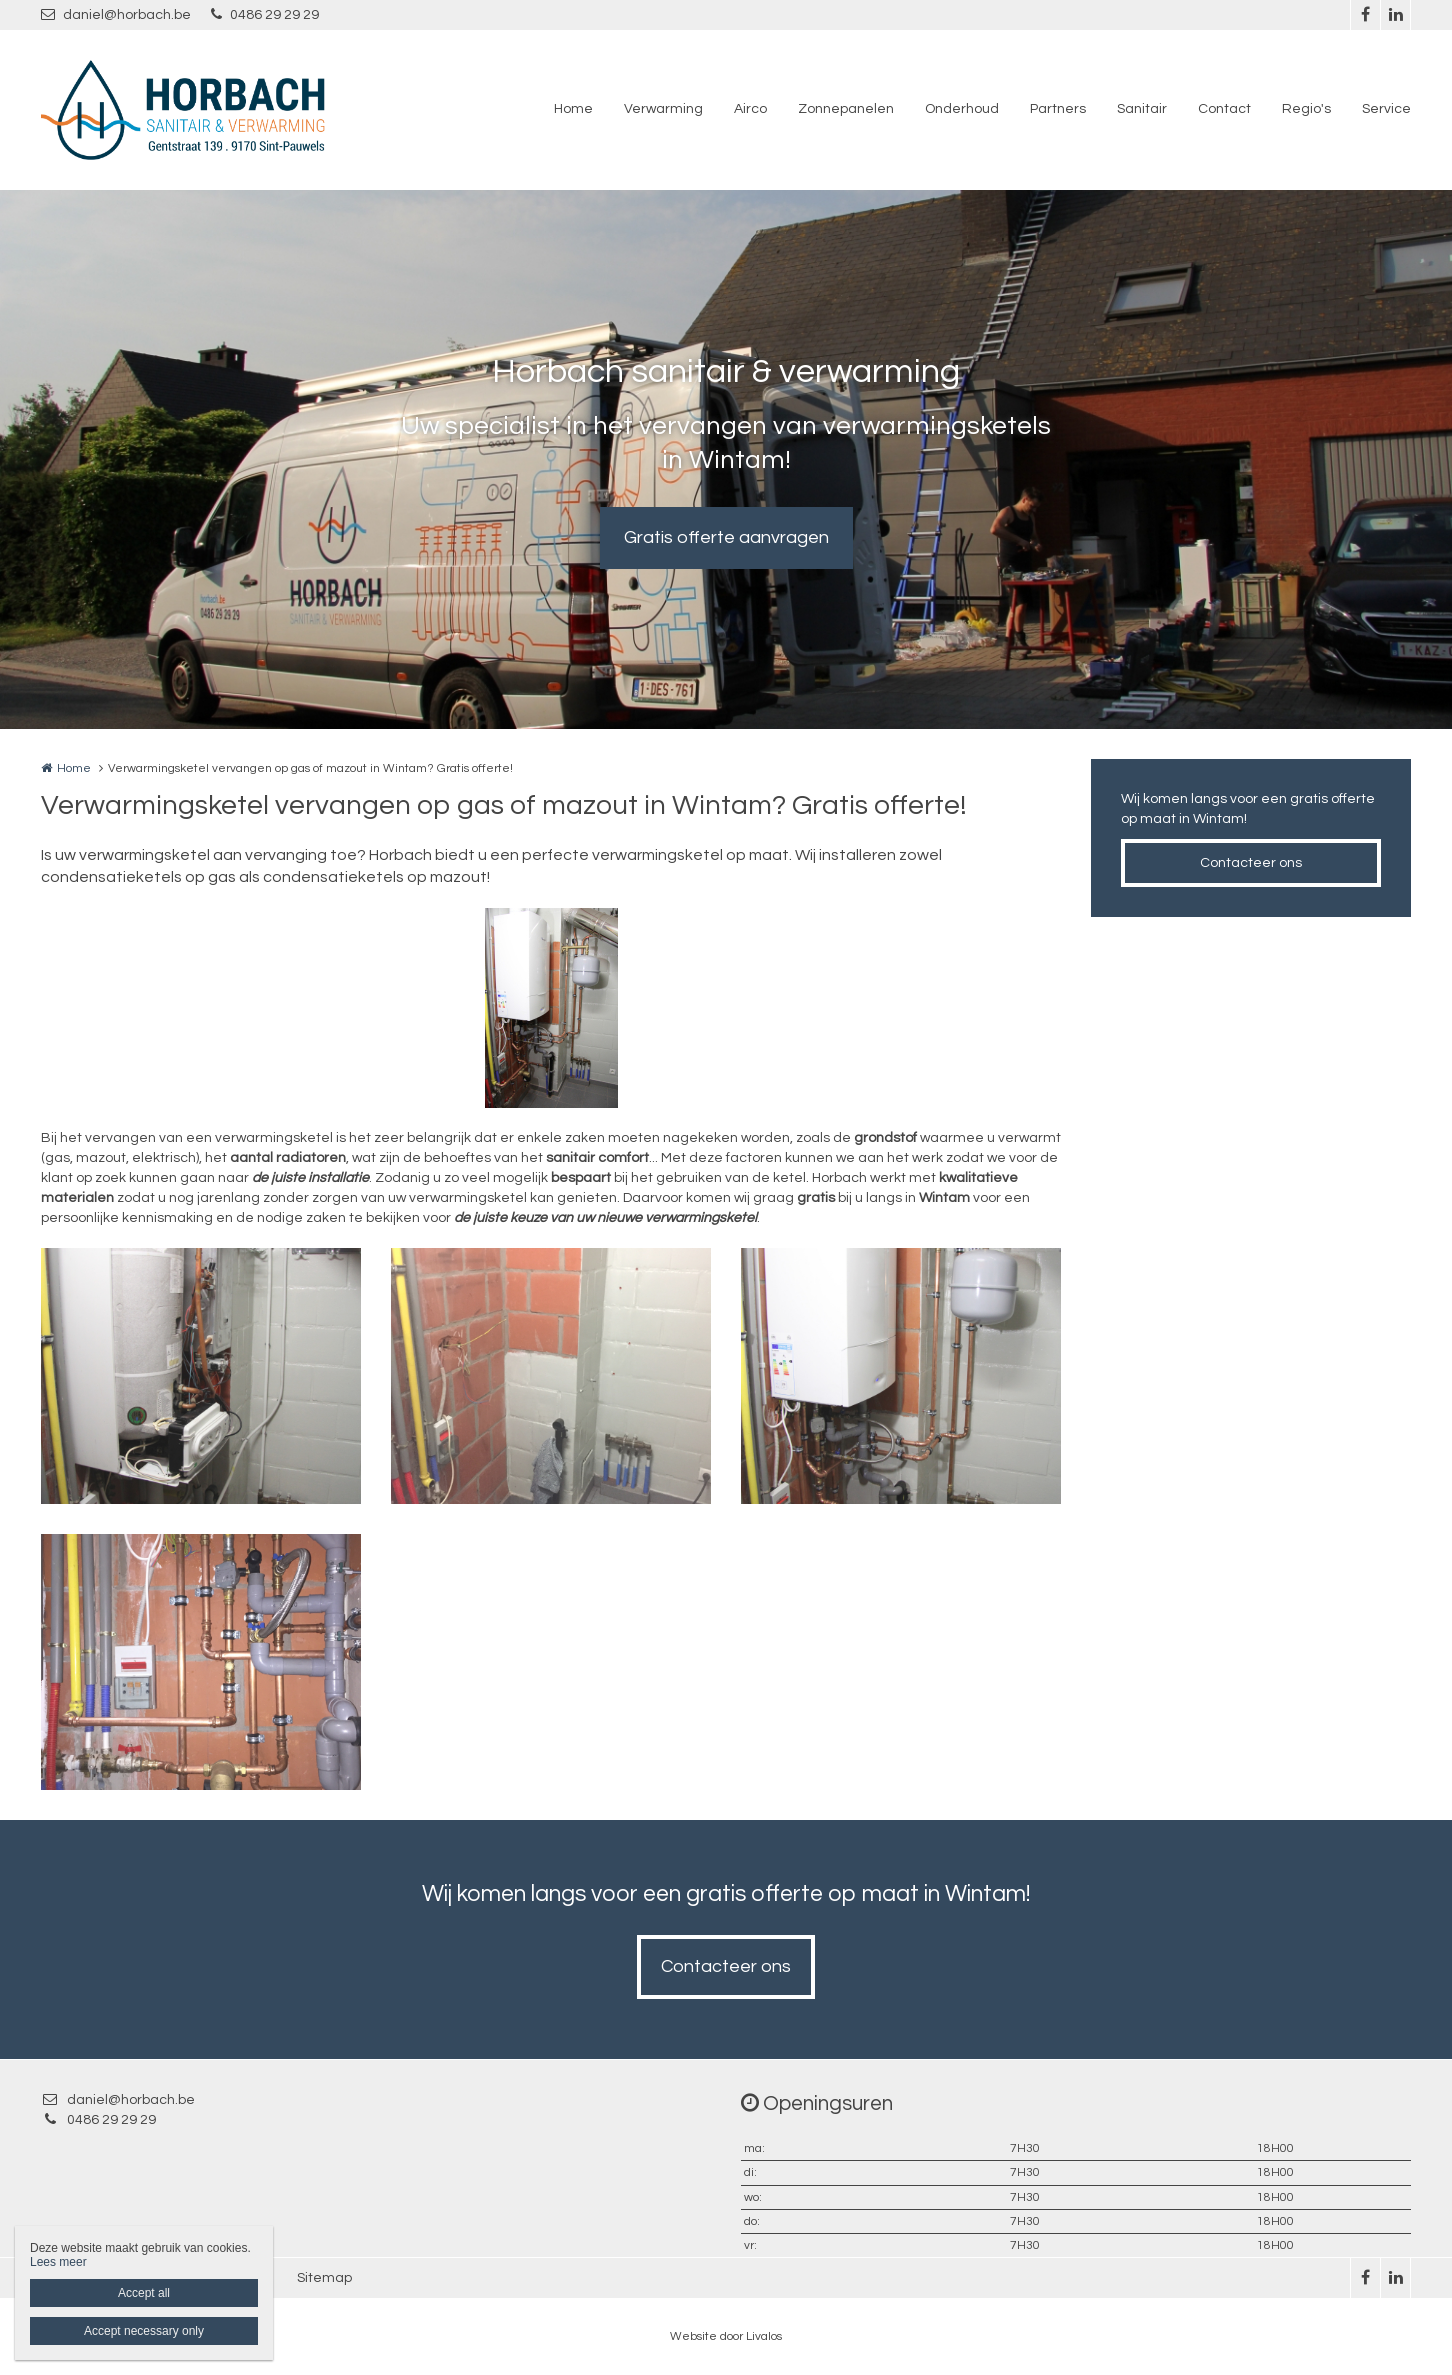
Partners (1058, 109)
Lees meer (58, 2262)
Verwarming (663, 109)
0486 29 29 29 (265, 14)
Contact (1224, 109)
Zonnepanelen (846, 109)
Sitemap (324, 2278)
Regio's (1306, 109)
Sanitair (1142, 109)
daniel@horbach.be (116, 14)
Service (1386, 109)
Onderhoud (962, 109)
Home (573, 109)
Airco (750, 109)
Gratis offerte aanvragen (726, 537)
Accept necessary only (144, 2331)
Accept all (144, 2293)
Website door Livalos (726, 2336)
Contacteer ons (1251, 863)
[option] (551, 1008)
